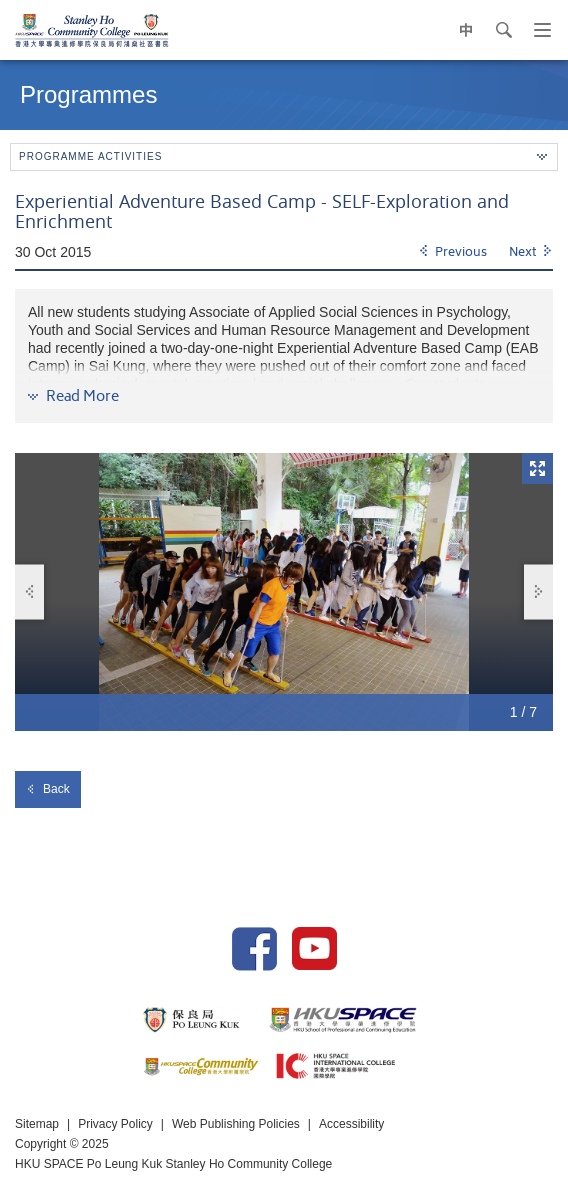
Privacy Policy (115, 1124)
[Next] (531, 253)
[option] (284, 592)
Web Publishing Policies (236, 1124)
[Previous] (452, 253)
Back (48, 789)
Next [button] (539, 591)
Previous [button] (30, 591)
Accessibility (351, 1124)
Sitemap (37, 1124)
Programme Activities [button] (283, 156)
